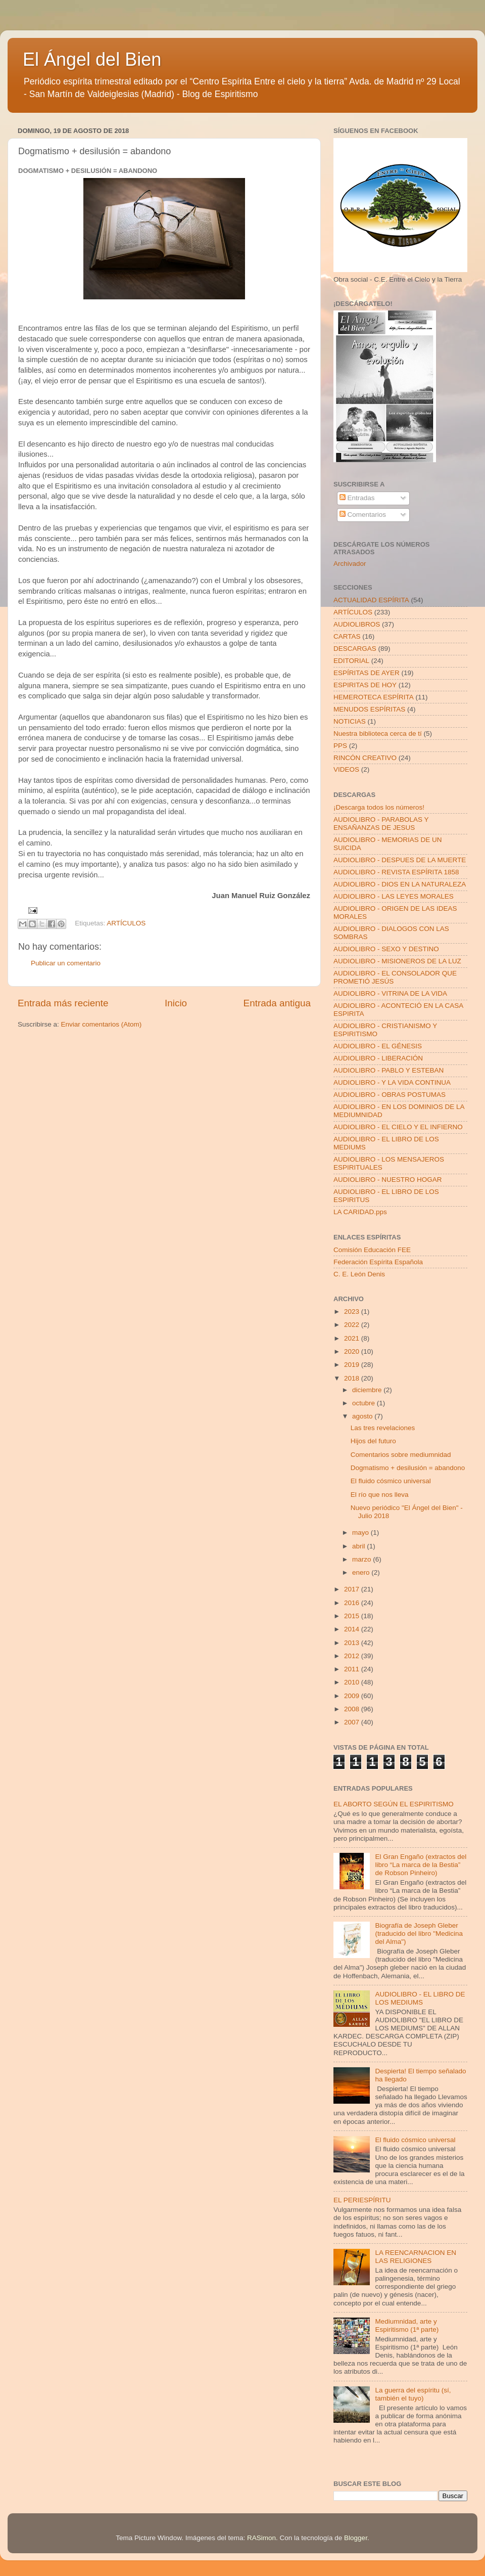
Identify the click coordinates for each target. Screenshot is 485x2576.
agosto (363, 1416)
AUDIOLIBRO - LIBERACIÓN (378, 1058)
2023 (352, 1311)
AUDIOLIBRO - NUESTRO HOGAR (387, 1179)
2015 (352, 1616)
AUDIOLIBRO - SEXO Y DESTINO (386, 949)
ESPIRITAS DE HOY (365, 685)
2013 (352, 1643)
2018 (352, 1378)
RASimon (261, 2538)
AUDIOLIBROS (356, 624)
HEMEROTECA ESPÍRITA (373, 697)
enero (361, 1572)
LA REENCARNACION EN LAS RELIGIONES (415, 2256)
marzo (362, 1559)
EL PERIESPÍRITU (362, 2200)
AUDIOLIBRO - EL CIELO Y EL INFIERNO (398, 1127)
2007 (352, 1722)
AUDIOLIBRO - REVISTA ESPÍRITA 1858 (396, 872)
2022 (352, 1324)
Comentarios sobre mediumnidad (401, 1454)
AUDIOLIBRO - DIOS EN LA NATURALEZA (399, 884)
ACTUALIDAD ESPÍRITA (371, 600)
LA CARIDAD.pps (360, 1212)
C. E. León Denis (359, 1274)
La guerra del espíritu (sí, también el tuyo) (413, 2394)
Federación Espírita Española (378, 1262)
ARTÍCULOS (126, 923)
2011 (352, 1669)
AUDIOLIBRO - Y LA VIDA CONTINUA (392, 1082)
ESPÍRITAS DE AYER (366, 673)
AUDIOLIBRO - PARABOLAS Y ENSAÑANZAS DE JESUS (380, 823)
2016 (352, 1603)
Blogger (355, 2538)
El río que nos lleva (380, 1494)
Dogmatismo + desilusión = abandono (408, 1468)
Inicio (176, 1003)
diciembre (367, 1390)
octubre (364, 1403)
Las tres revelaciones (383, 1428)
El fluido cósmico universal (391, 1481)
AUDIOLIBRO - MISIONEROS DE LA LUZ (397, 961)
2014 (352, 1629)
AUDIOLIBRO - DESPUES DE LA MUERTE (399, 860)
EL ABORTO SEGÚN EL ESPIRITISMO (393, 1804)
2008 (352, 1709)
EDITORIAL (351, 660)
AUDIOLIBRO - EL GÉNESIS (377, 1046)
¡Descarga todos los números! (378, 807)
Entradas (357, 498)
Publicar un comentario (66, 963)
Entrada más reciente (63, 1003)
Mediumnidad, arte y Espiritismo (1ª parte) (407, 2325)
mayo (361, 1532)
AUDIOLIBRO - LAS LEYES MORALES (393, 896)
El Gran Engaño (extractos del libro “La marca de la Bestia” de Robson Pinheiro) (420, 1865)
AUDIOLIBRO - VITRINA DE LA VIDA (390, 993)
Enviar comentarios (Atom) (101, 1024)
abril (359, 1546)
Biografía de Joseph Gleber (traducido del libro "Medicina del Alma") (419, 1933)
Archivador (349, 563)
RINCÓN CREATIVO (365, 758)
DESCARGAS (354, 648)
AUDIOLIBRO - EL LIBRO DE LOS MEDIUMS (420, 1998)
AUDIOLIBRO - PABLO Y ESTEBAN (388, 1070)
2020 (352, 1351)
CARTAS (347, 636)
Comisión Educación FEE (372, 1250)
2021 (352, 1338)
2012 (352, 1656)
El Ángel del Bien (92, 59)
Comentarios (363, 514)
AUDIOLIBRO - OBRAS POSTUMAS (389, 1094)
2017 (352, 1589)
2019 (352, 1364)
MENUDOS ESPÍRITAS (369, 709)
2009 (352, 1696)
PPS (340, 745)
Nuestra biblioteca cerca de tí (377, 733)
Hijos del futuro (373, 1441)
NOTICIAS (349, 721)
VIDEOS (346, 769)
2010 (352, 1682)
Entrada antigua (277, 1003)
